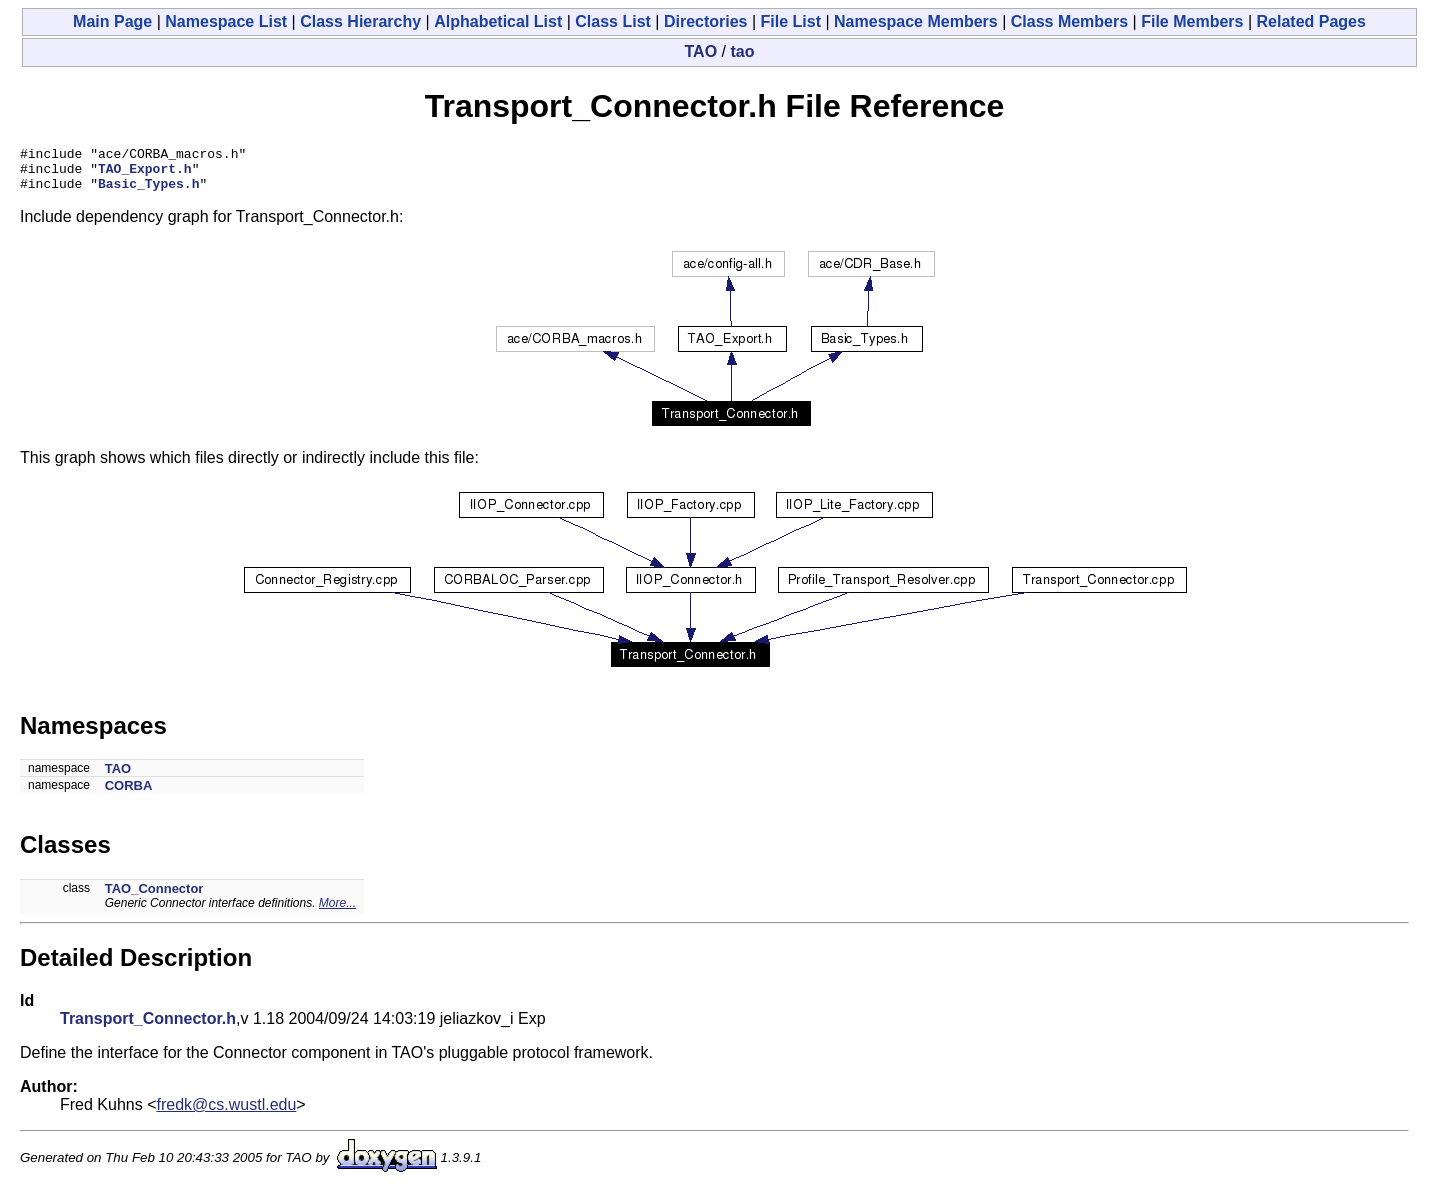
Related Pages (1311, 21)
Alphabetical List (498, 21)
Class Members (1069, 21)
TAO (701, 51)
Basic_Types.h (148, 192)
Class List (613, 21)
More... (337, 912)
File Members (1192, 21)
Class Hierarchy (360, 21)
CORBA (129, 794)
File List (791, 21)
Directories (706, 21)
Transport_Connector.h (148, 1027)
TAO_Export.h (145, 174)
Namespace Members (916, 21)
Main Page (112, 21)
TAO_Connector (154, 897)
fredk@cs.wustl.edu (227, 1113)
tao (742, 51)
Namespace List (226, 21)
